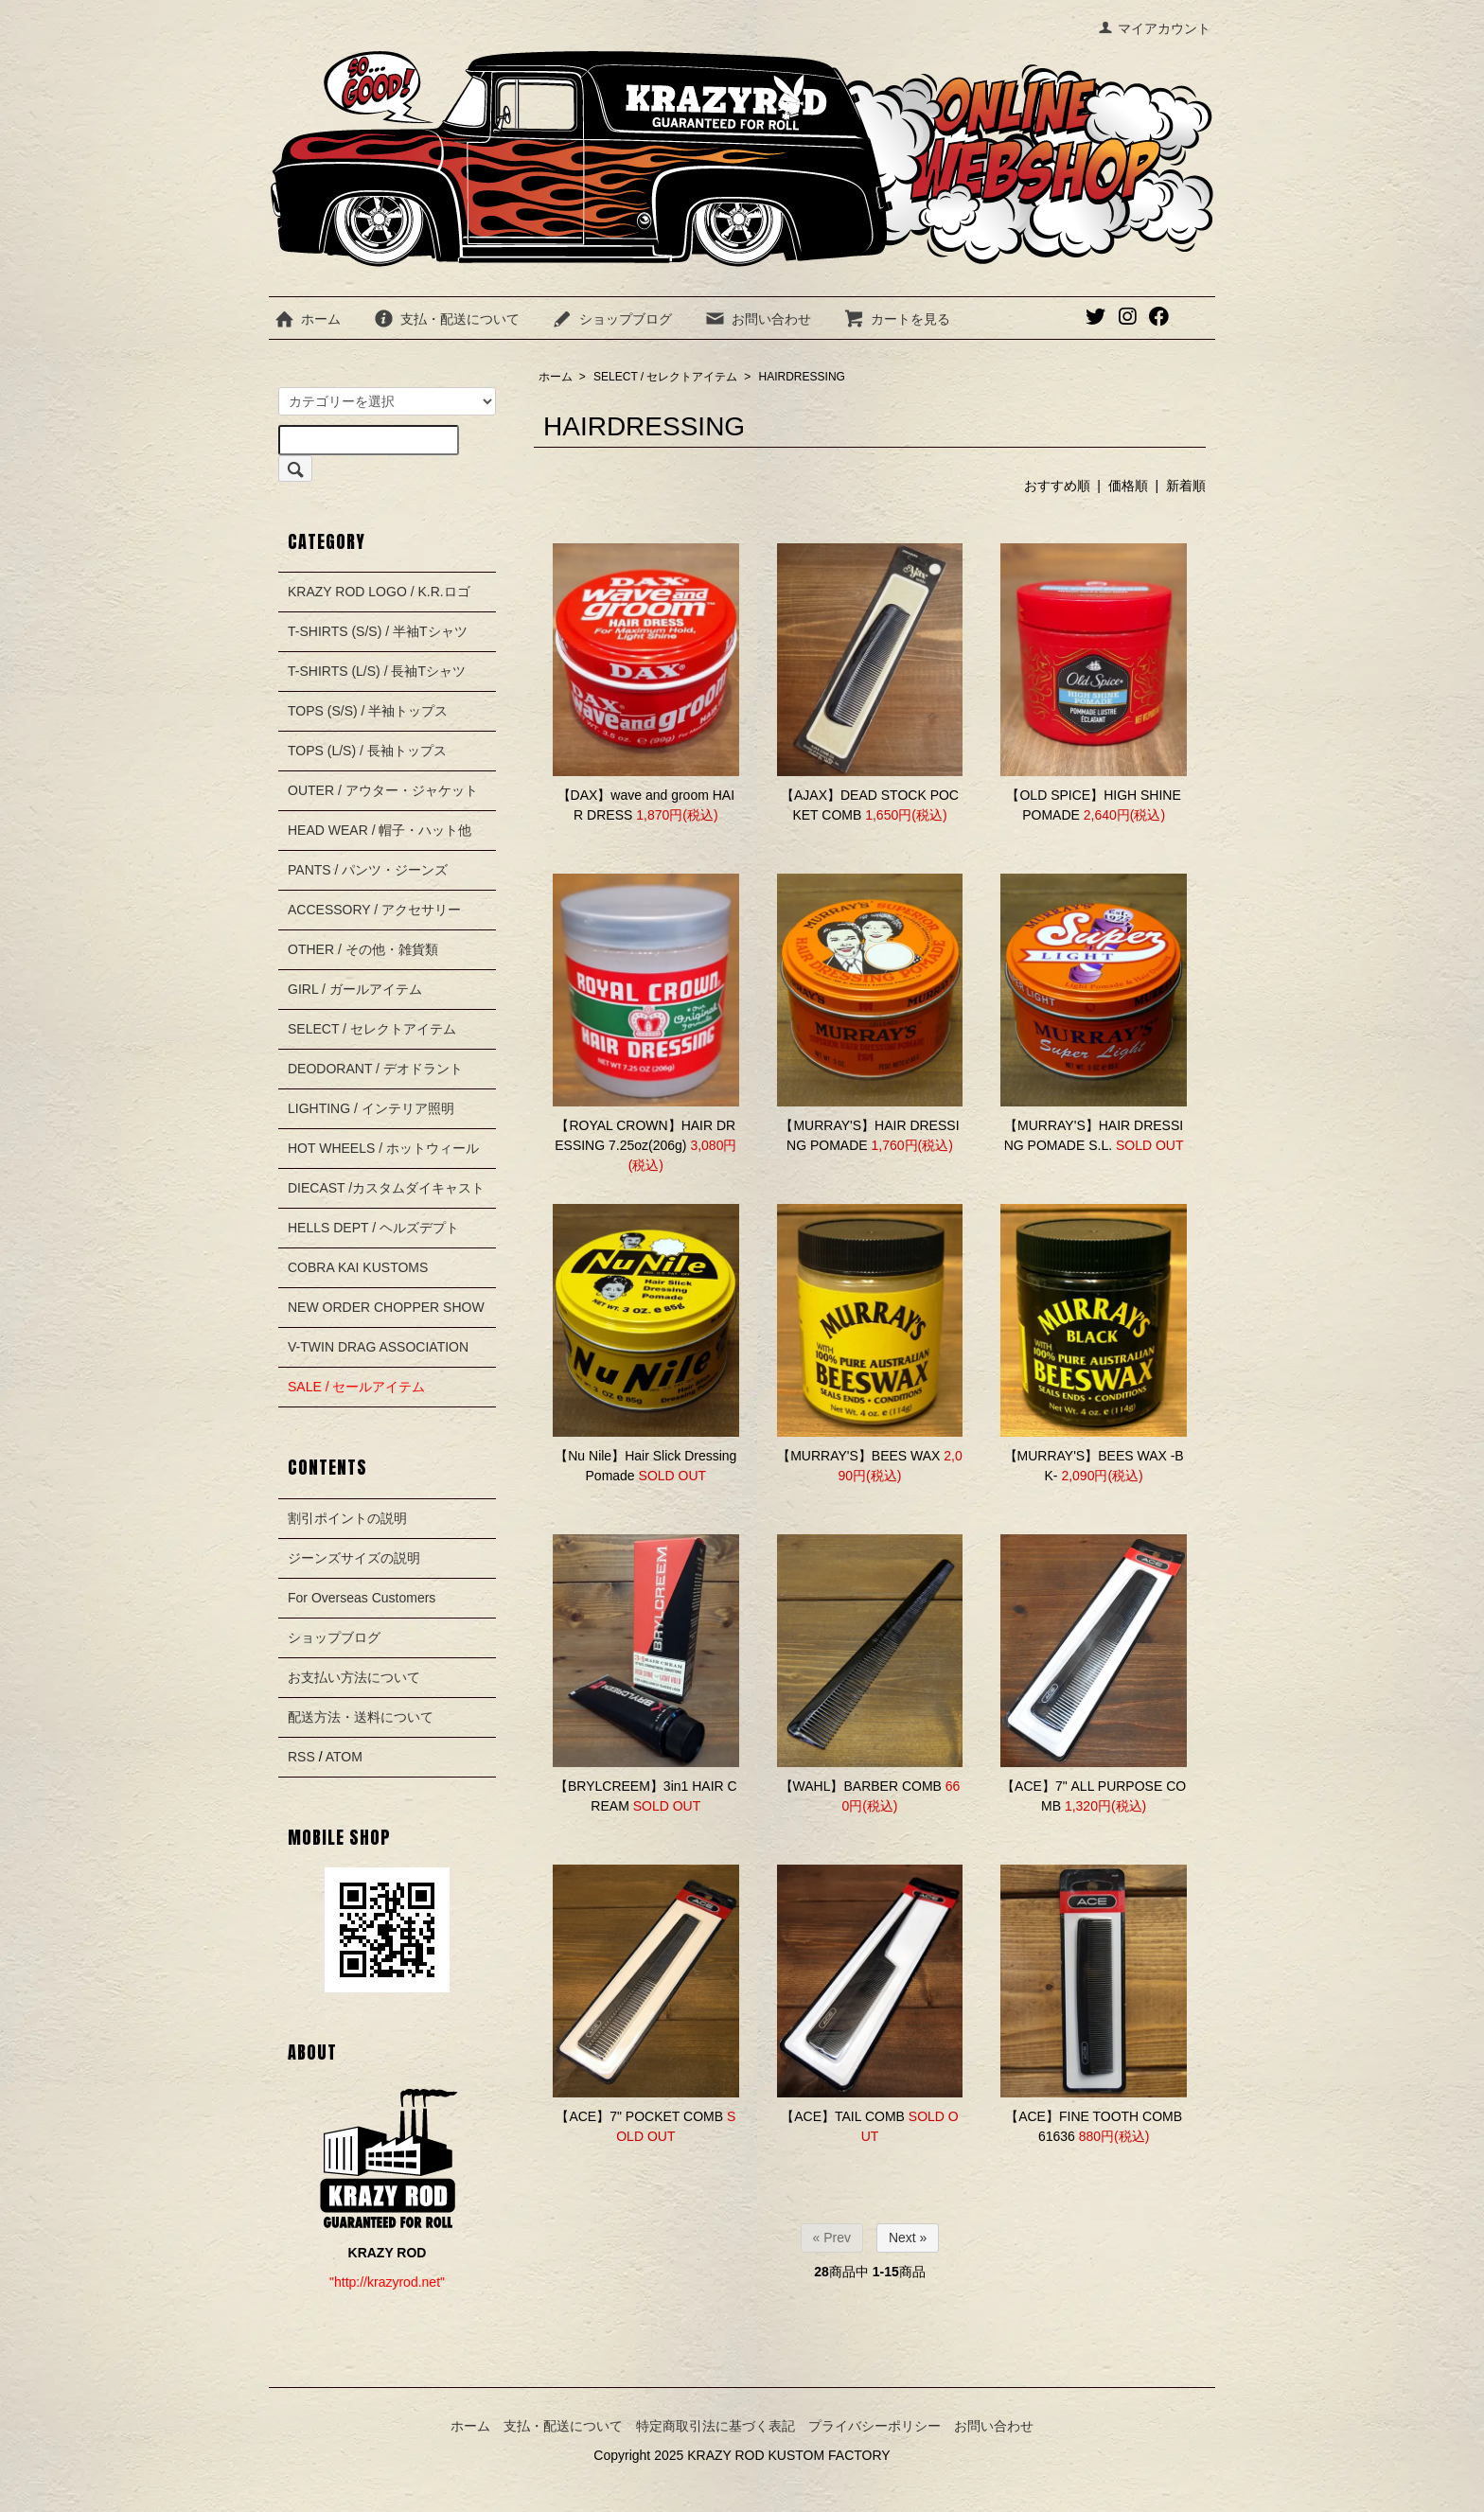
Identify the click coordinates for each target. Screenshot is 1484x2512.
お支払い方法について (354, 1677)
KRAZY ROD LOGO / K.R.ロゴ (379, 591)
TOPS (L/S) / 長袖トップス (367, 750)
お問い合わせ (757, 319)
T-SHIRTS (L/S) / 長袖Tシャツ (377, 671)
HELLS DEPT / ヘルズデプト (373, 1227)
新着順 (1186, 485)
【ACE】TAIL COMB (843, 2116)
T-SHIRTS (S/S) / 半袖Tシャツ (378, 631)
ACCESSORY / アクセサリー (374, 909)
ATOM (344, 1756)
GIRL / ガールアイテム (355, 989)
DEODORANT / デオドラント (375, 1068)
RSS (301, 1756)
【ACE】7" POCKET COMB (639, 2116)
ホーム (307, 319)
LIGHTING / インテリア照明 (371, 1108)
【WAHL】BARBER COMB (861, 1786)
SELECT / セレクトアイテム (665, 376)
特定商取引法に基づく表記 (715, 2425)
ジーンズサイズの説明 (354, 1558)
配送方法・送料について (360, 1717)
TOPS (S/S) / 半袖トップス (368, 710)
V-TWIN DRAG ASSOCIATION (378, 1346)
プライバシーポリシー (874, 2425)
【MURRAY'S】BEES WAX (858, 1455)
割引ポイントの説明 (347, 1518)
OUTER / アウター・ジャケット (383, 790)
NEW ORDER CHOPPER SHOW (386, 1307)
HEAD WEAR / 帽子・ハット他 (379, 830)
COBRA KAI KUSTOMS (358, 1267)
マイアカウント (1154, 28)
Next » (908, 2237)
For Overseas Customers (361, 1597)
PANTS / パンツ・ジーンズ (368, 869)
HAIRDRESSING (802, 376)
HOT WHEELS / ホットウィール (383, 1148)
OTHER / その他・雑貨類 (363, 949)
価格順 (1128, 485)
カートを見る (896, 319)
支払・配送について (446, 319)
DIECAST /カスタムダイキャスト (386, 1187)
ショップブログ (612, 319)
